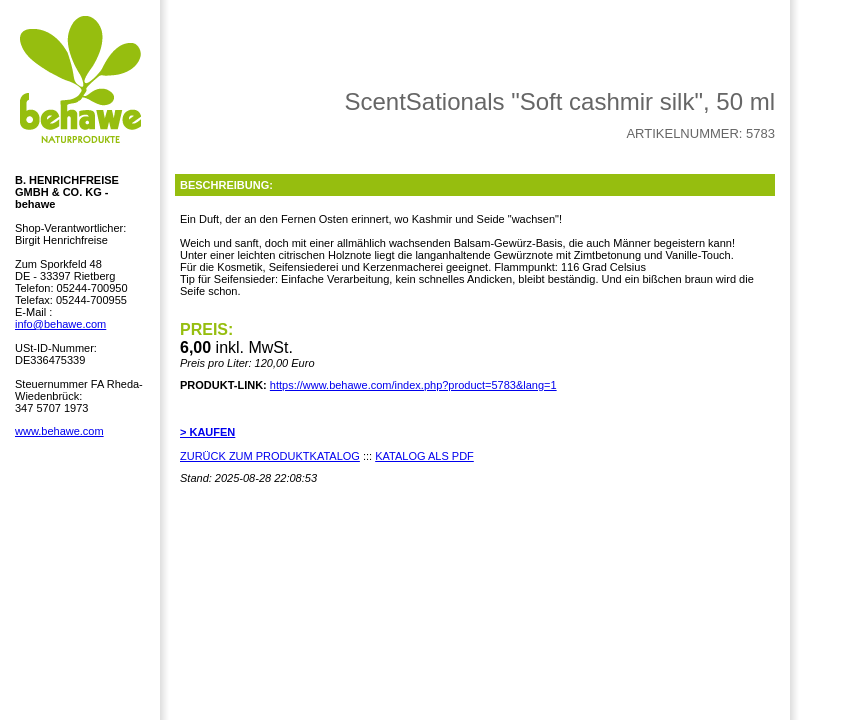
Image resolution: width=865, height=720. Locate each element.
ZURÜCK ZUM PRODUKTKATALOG (270, 456)
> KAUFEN (207, 432)
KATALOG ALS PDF (424, 456)
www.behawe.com (59, 431)
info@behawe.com (60, 324)
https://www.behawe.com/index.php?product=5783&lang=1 (413, 385)
